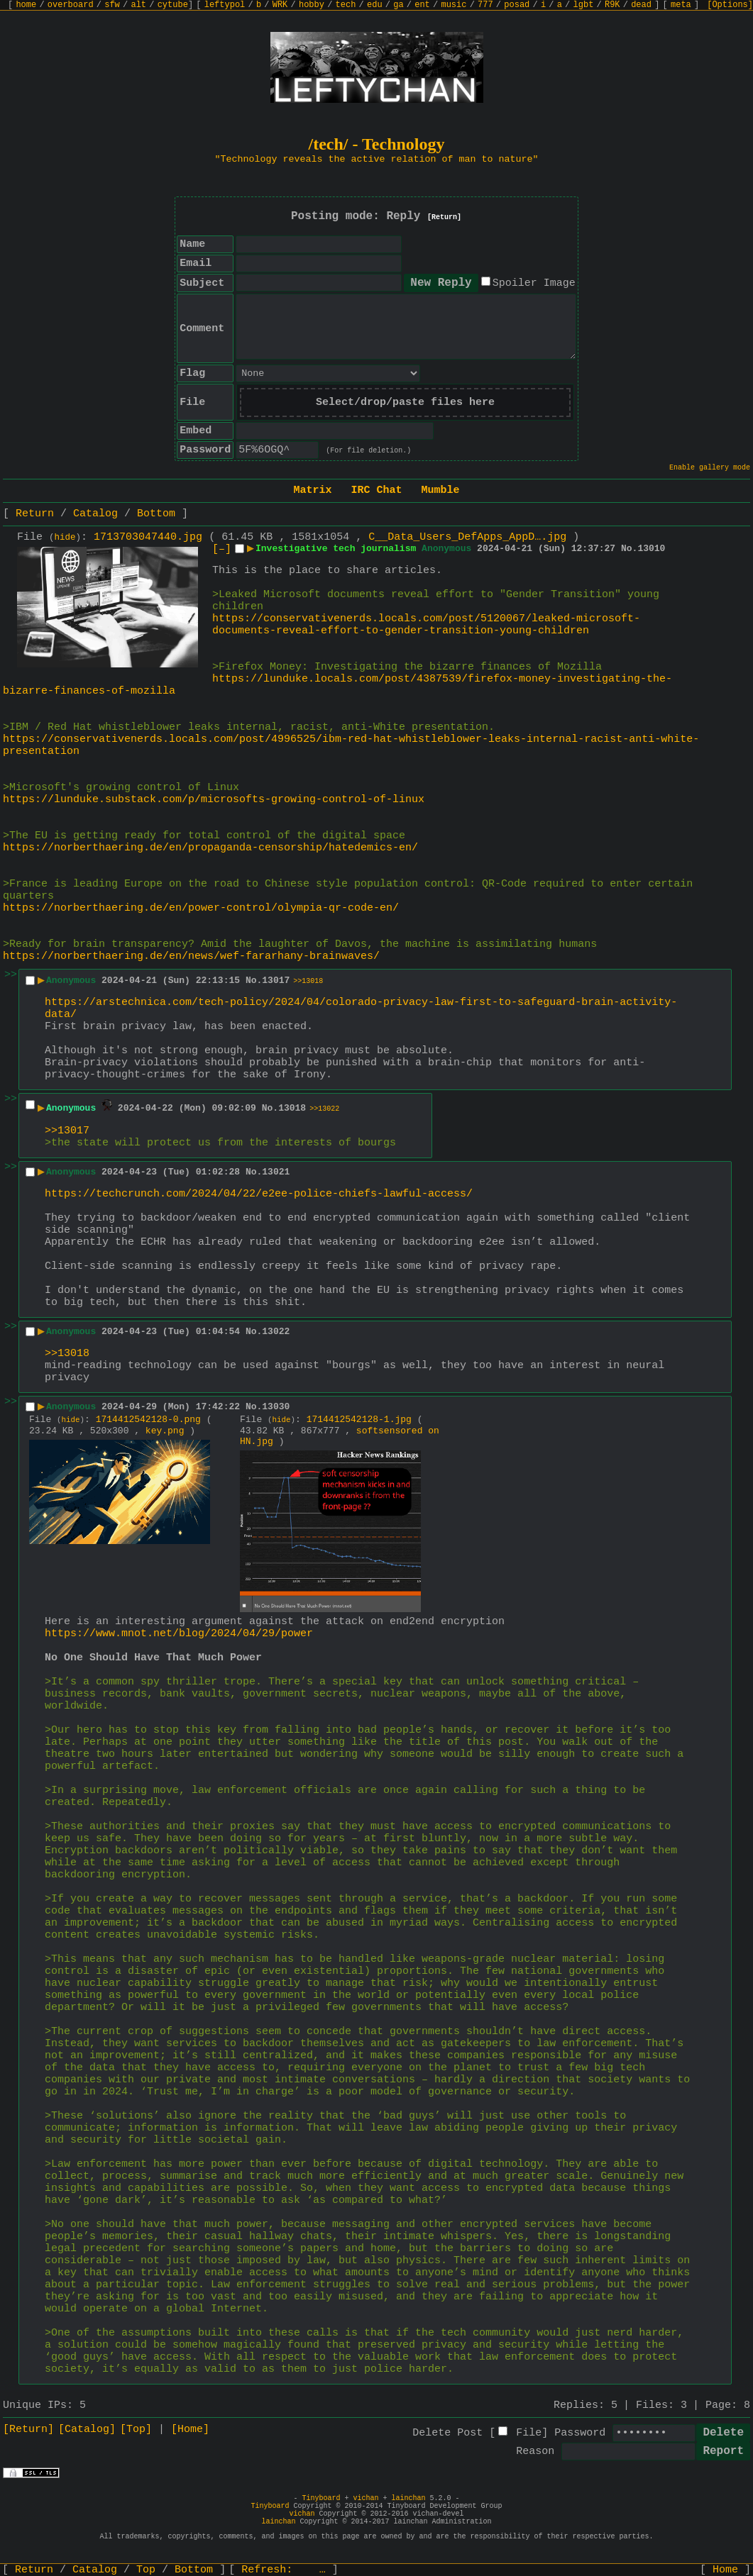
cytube (173, 5)
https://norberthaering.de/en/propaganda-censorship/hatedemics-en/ (210, 848)
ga (398, 5)
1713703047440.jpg (148, 537)
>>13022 (324, 1109)
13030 (276, 1406)
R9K (612, 5)
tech (346, 5)
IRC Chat (376, 490)
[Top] (136, 2430)
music (453, 5)
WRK (280, 5)
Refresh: (283, 2570)
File (529, 2433)
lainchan (409, 2498)
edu (375, 5)
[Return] (444, 217)
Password (579, 2433)
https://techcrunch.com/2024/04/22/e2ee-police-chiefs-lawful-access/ (259, 1194)
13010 (651, 548)
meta (681, 5)
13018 (292, 1108)
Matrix (312, 490)
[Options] (730, 5)
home (26, 5)
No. (629, 548)
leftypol (225, 5)
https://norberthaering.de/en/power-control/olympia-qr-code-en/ (201, 908)
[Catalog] (87, 2430)
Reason (535, 2451)
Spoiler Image (534, 283)
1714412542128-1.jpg (359, 1419)
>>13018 (308, 981)
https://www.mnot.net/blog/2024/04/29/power (179, 1634)
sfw (112, 5)
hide (65, 538)
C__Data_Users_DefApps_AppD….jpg (467, 537)
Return (35, 514)
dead (641, 5)
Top (145, 2570)
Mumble (441, 490)
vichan (365, 2498)
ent (422, 5)
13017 (276, 980)
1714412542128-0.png (148, 1419)
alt (138, 5)
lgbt (583, 5)
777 (485, 5)
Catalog (95, 514)
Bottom (156, 514)
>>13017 (67, 1131)
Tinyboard (321, 2498)
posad (516, 5)
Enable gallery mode (709, 468)
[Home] (190, 2430)
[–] (221, 549)
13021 (276, 1172)
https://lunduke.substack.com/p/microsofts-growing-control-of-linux (213, 800)
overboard (71, 5)
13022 (276, 1331)
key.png (165, 1431)
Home (725, 2570)
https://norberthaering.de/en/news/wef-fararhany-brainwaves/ (191, 956)
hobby (311, 5)
